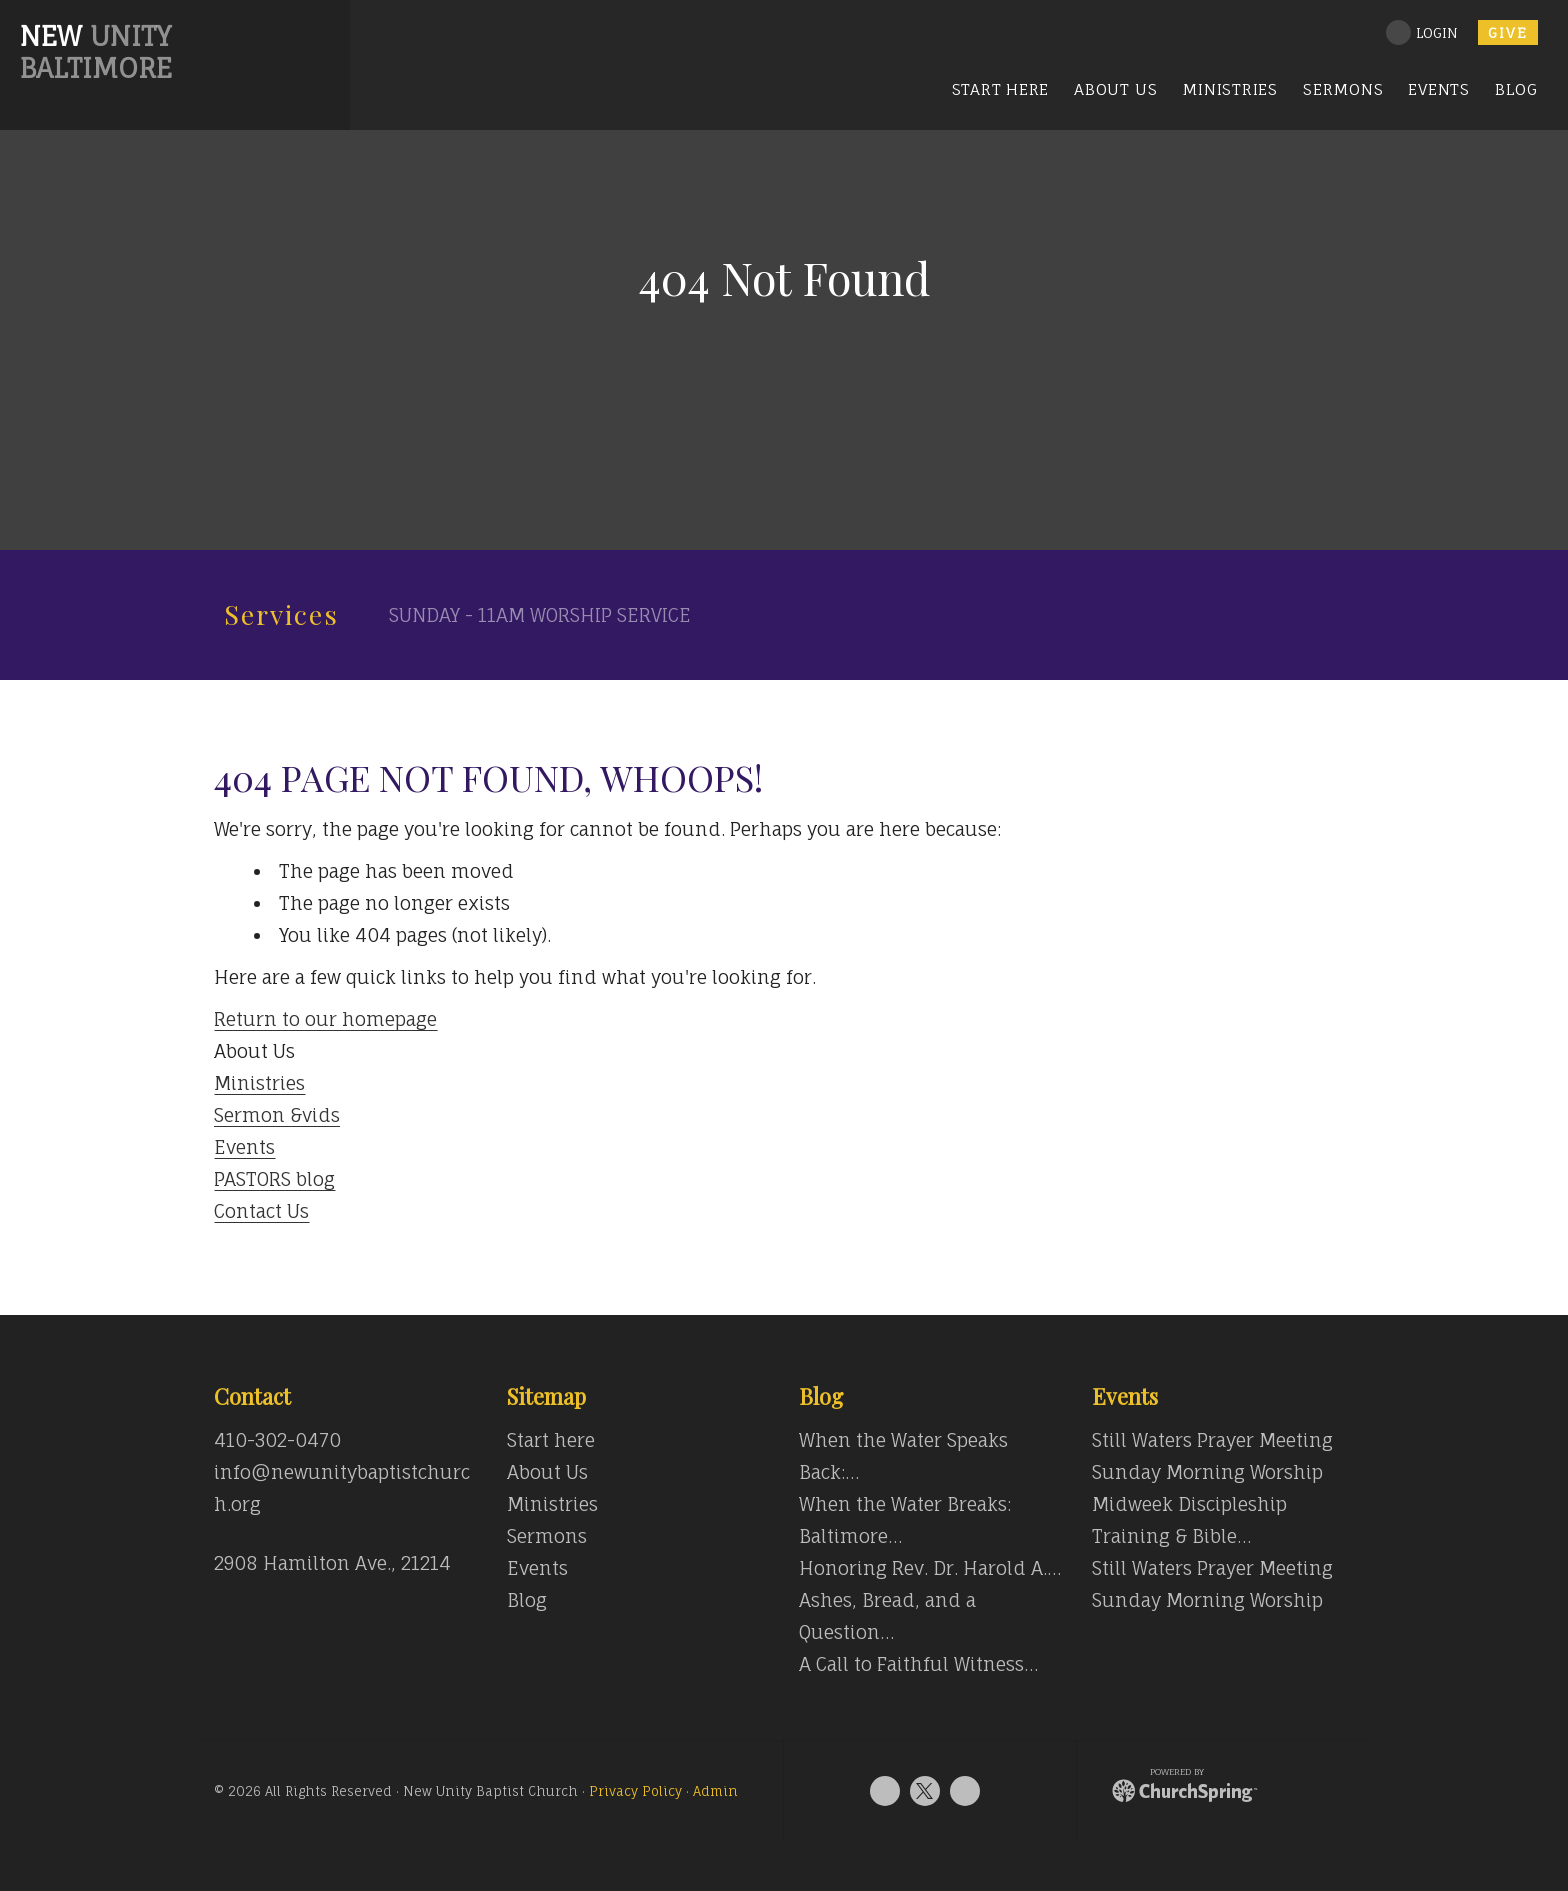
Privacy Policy (635, 1791)
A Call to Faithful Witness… (918, 1664)
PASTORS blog (274, 1179)
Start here (551, 1440)
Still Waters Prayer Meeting (1212, 1440)
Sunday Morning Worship (1207, 1472)
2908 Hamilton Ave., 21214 (332, 1563)
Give (1508, 32)
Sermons (547, 1536)
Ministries (259, 1083)
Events (244, 1147)
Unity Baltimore (96, 52)
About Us (547, 1472)
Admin (715, 1791)
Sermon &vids (277, 1115)
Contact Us (261, 1211)
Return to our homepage (325, 1019)
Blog (527, 1600)
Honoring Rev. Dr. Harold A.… (930, 1568)
